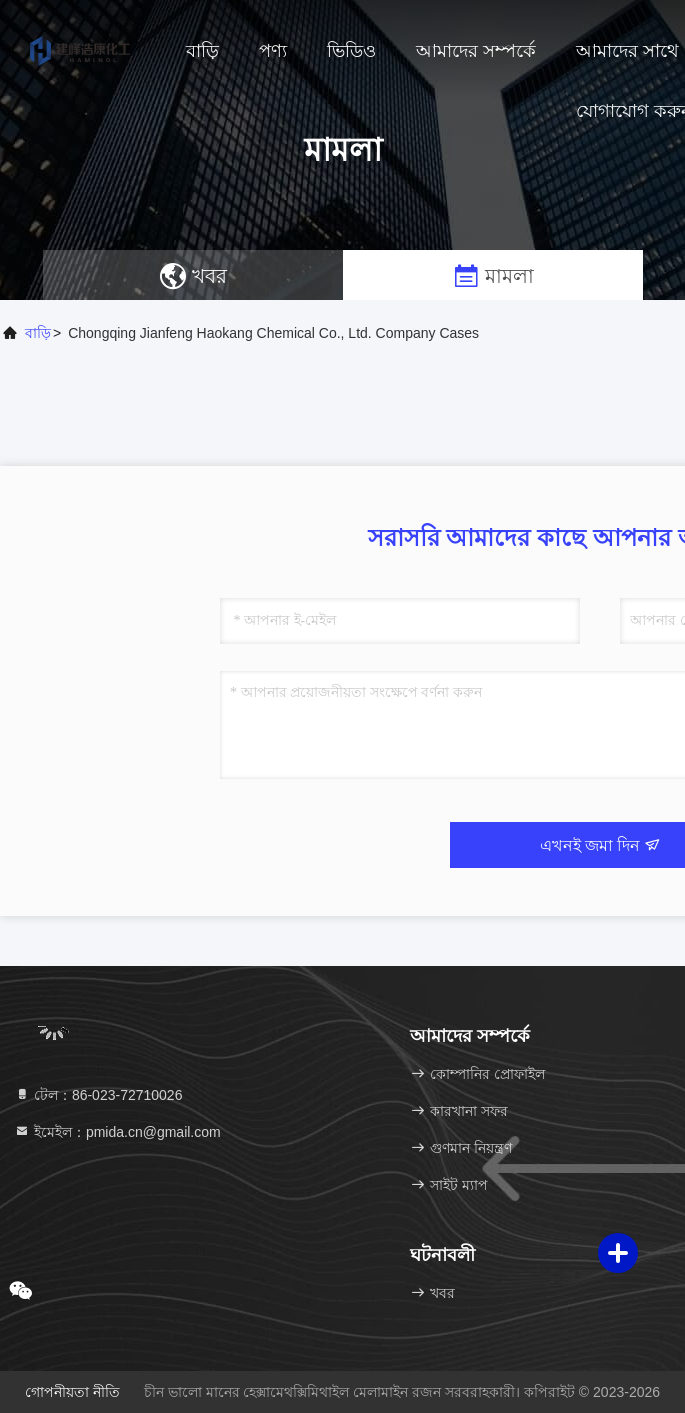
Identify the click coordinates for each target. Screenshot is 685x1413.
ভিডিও (351, 51)
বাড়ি (202, 51)
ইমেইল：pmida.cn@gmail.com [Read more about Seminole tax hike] (117, 1132)
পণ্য (273, 51)
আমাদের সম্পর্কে (476, 51)
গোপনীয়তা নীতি (72, 1392)
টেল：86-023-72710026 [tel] (98, 1095)
